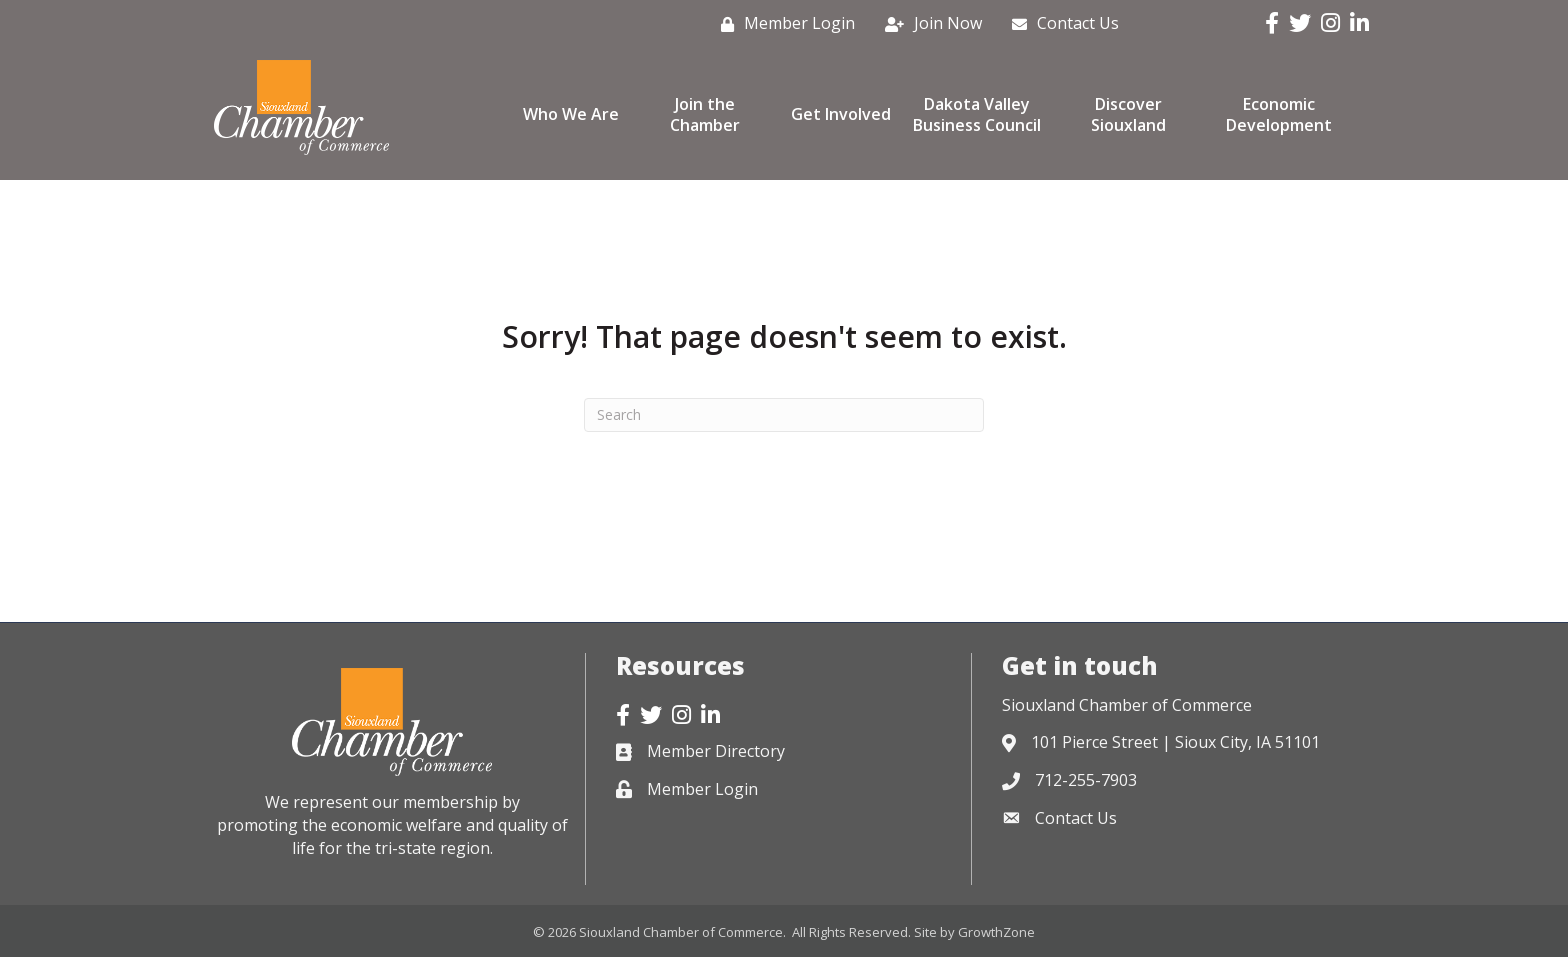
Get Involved (841, 114)
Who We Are (571, 114)
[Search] (784, 415)
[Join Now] (928, 23)
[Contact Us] (1060, 23)
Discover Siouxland (1128, 114)
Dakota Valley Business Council (977, 114)
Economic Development (1279, 114)
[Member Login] (783, 23)
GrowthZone (996, 932)
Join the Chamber (705, 114)
